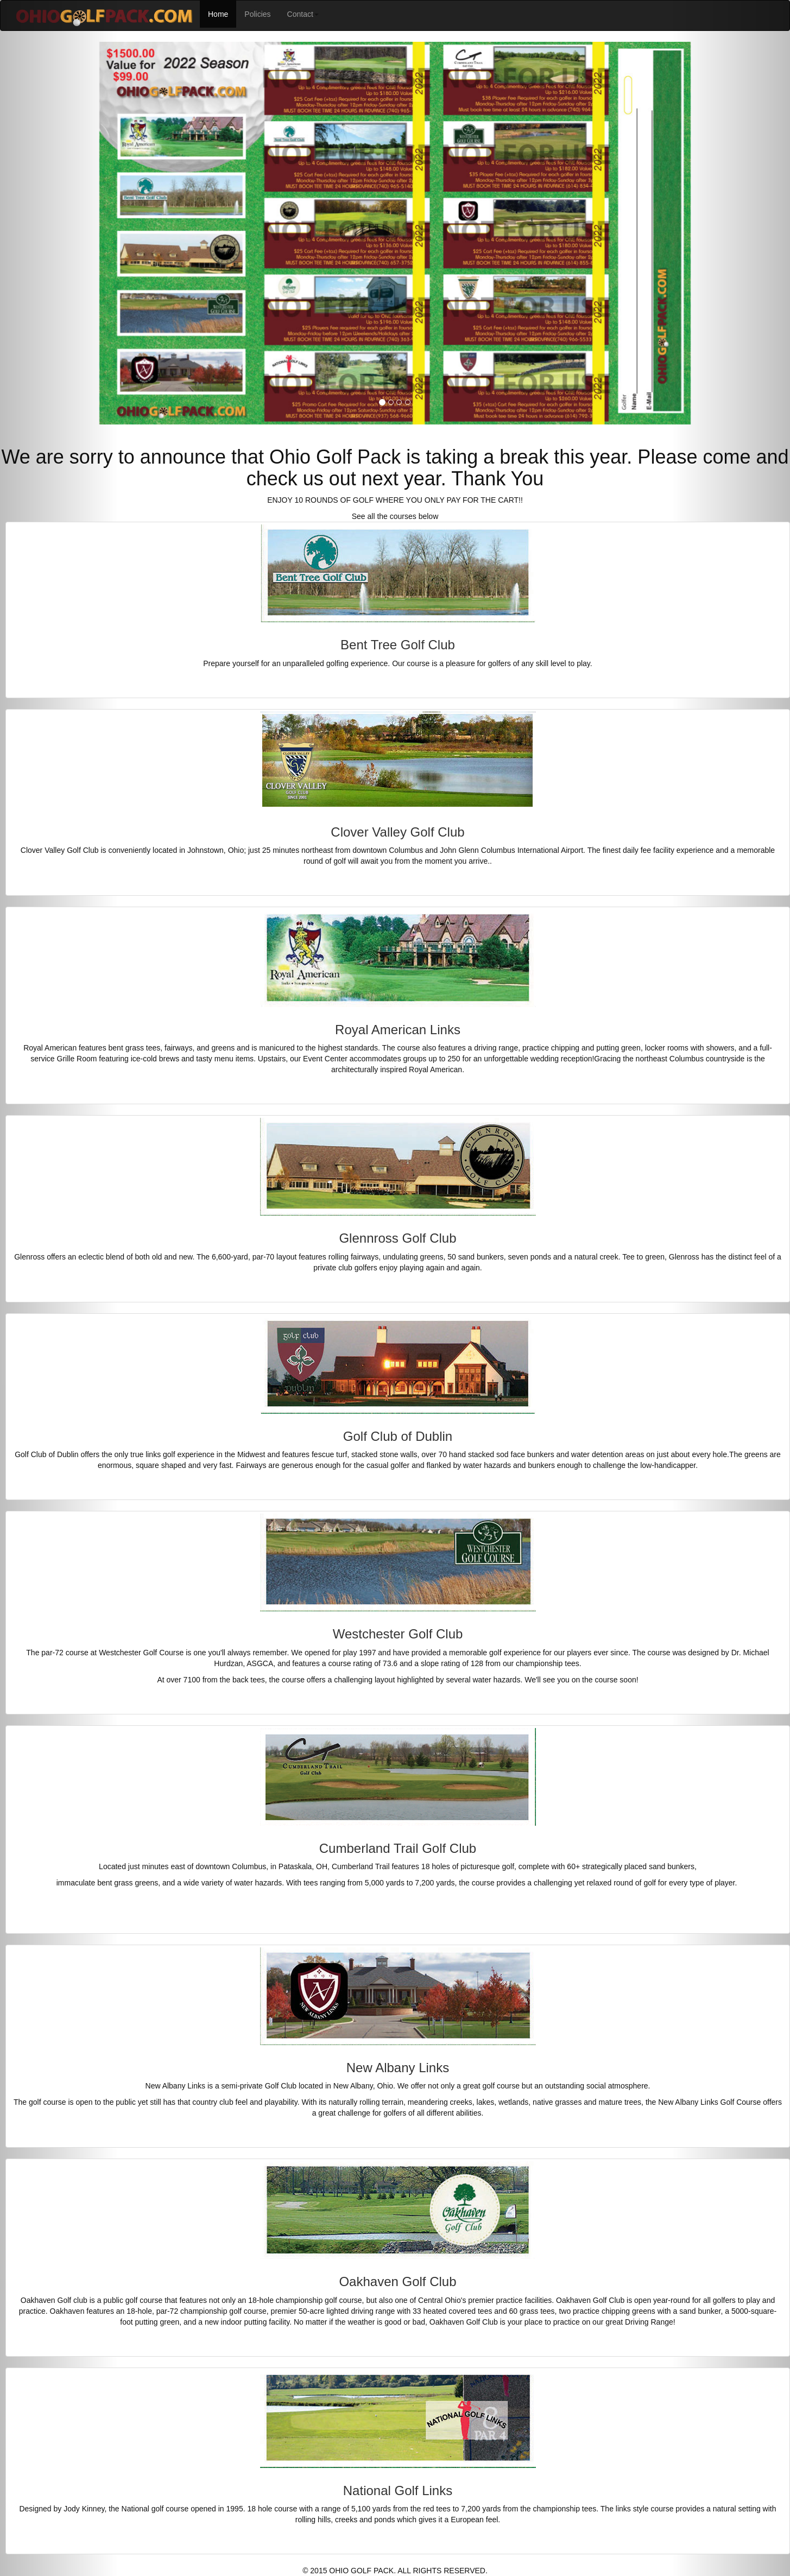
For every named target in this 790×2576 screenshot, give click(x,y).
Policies (257, 14)
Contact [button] (303, 14)
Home (222, 13)
